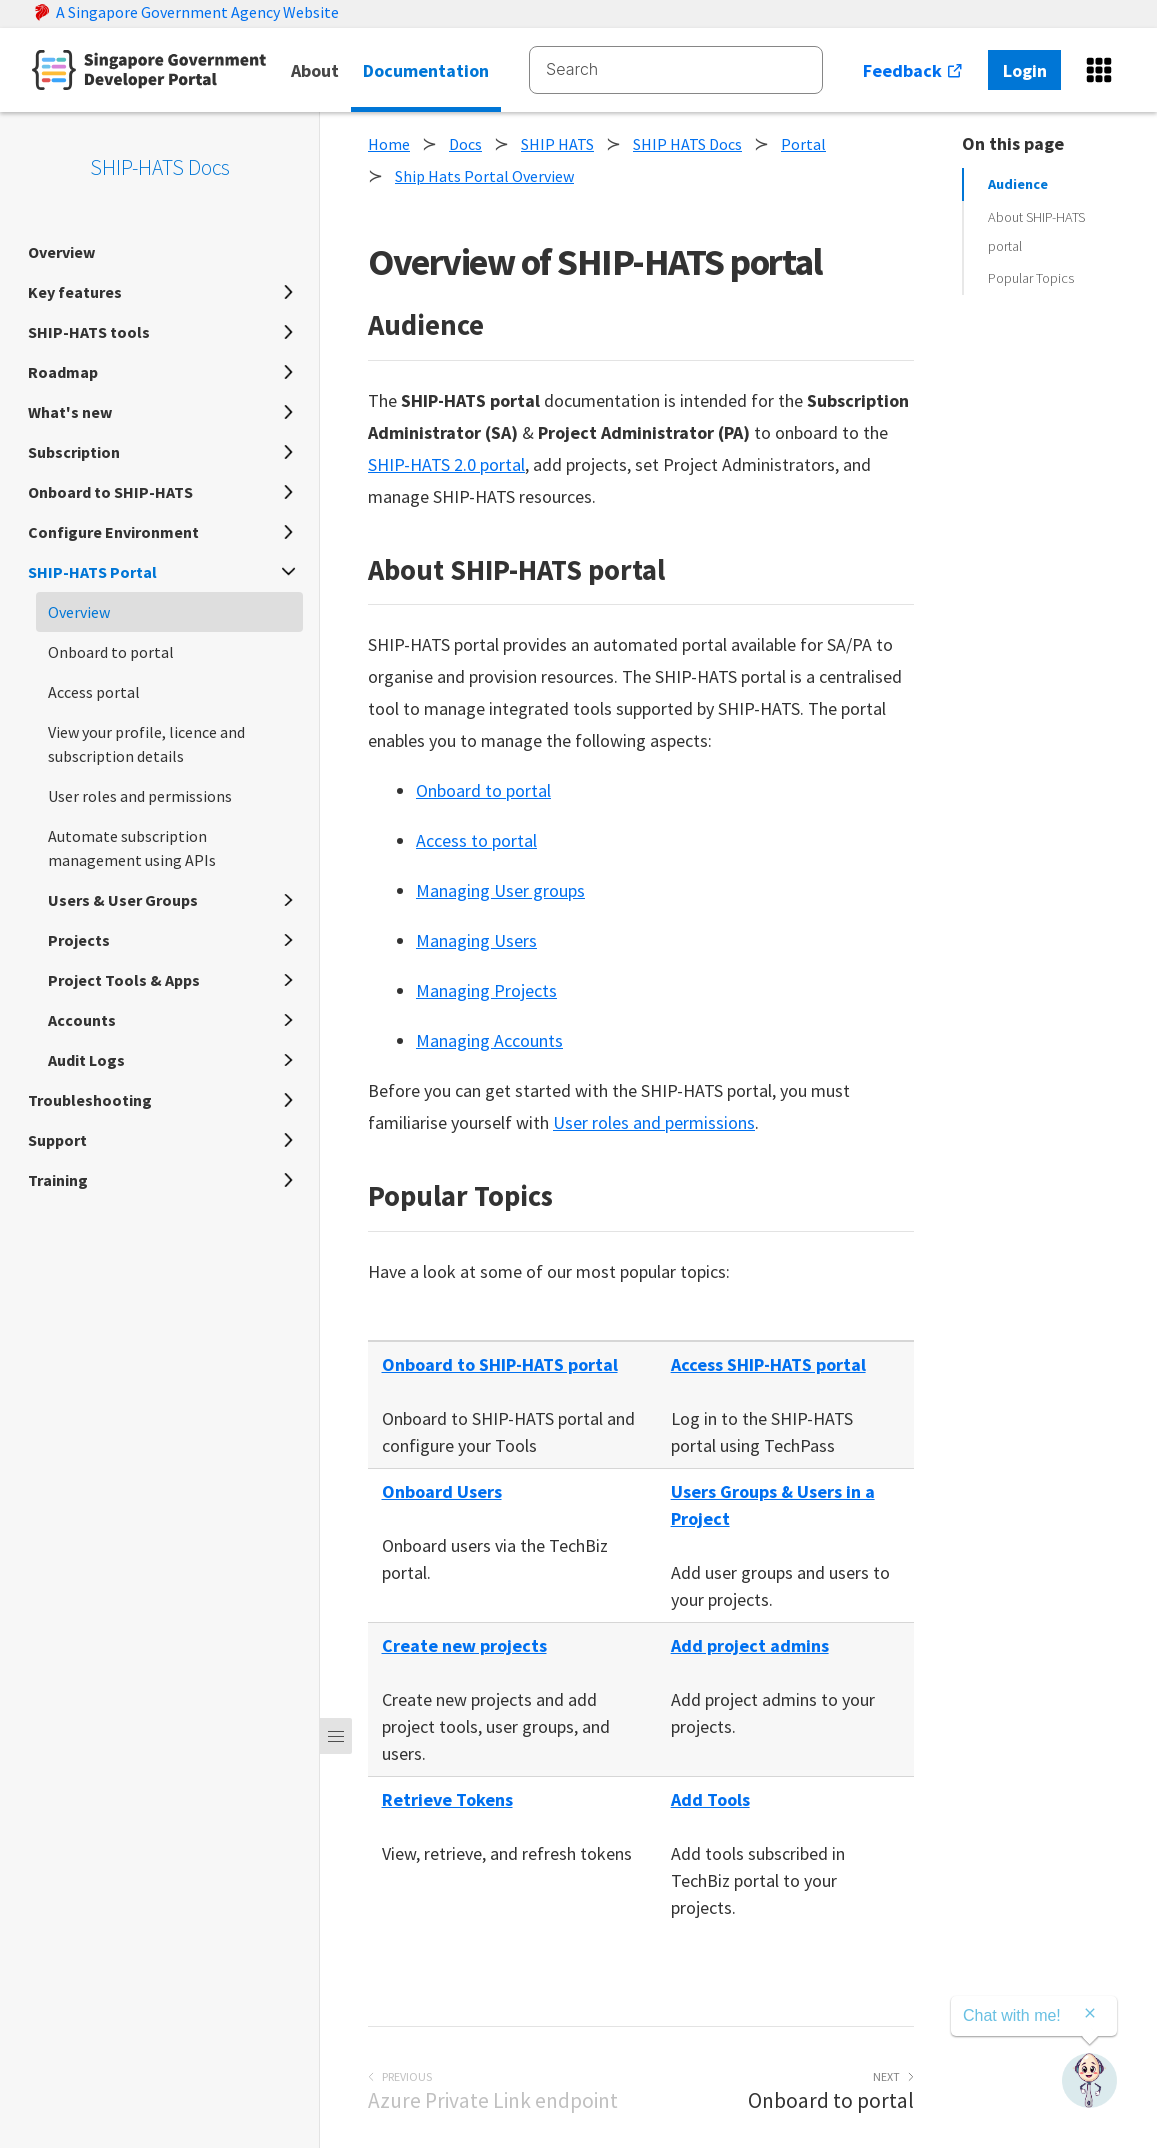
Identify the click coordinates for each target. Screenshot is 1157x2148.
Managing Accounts (489, 1040)
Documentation (426, 70)
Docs (465, 144)
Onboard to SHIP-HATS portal (500, 1364)
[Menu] (336, 1736)
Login (1025, 70)
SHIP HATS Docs (687, 144)
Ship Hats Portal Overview (484, 176)
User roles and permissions (654, 1122)
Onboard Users (442, 1491)
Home (389, 144)
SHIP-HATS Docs (160, 167)
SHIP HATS (557, 144)
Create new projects (464, 1645)
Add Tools (710, 1799)
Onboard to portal (483, 790)
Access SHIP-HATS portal (768, 1364)
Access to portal (476, 840)
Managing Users (476, 940)
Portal (803, 144)
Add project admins (750, 1645)
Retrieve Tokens (447, 1799)
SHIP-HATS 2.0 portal (446, 464)
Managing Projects (486, 990)
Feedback (913, 70)
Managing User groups (500, 890)
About (315, 70)
